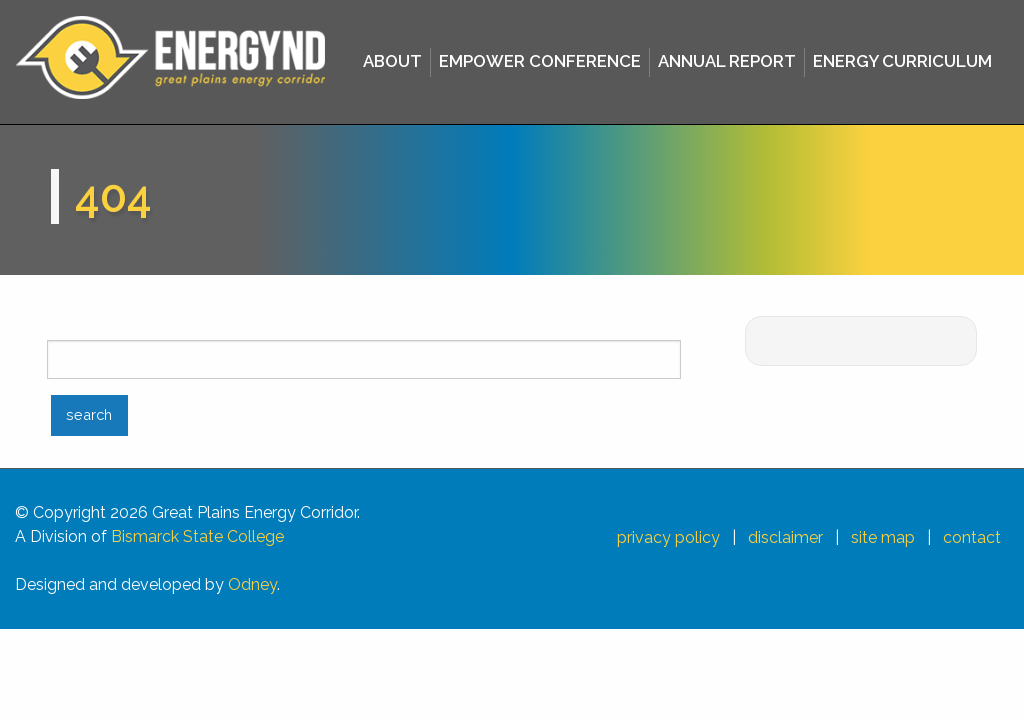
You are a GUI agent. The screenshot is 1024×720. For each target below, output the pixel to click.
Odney (252, 584)
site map (883, 537)
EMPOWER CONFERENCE (540, 61)
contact (972, 537)
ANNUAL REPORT (727, 61)
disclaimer (785, 537)
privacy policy (668, 537)
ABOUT (392, 61)
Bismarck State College (197, 536)
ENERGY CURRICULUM (902, 61)
